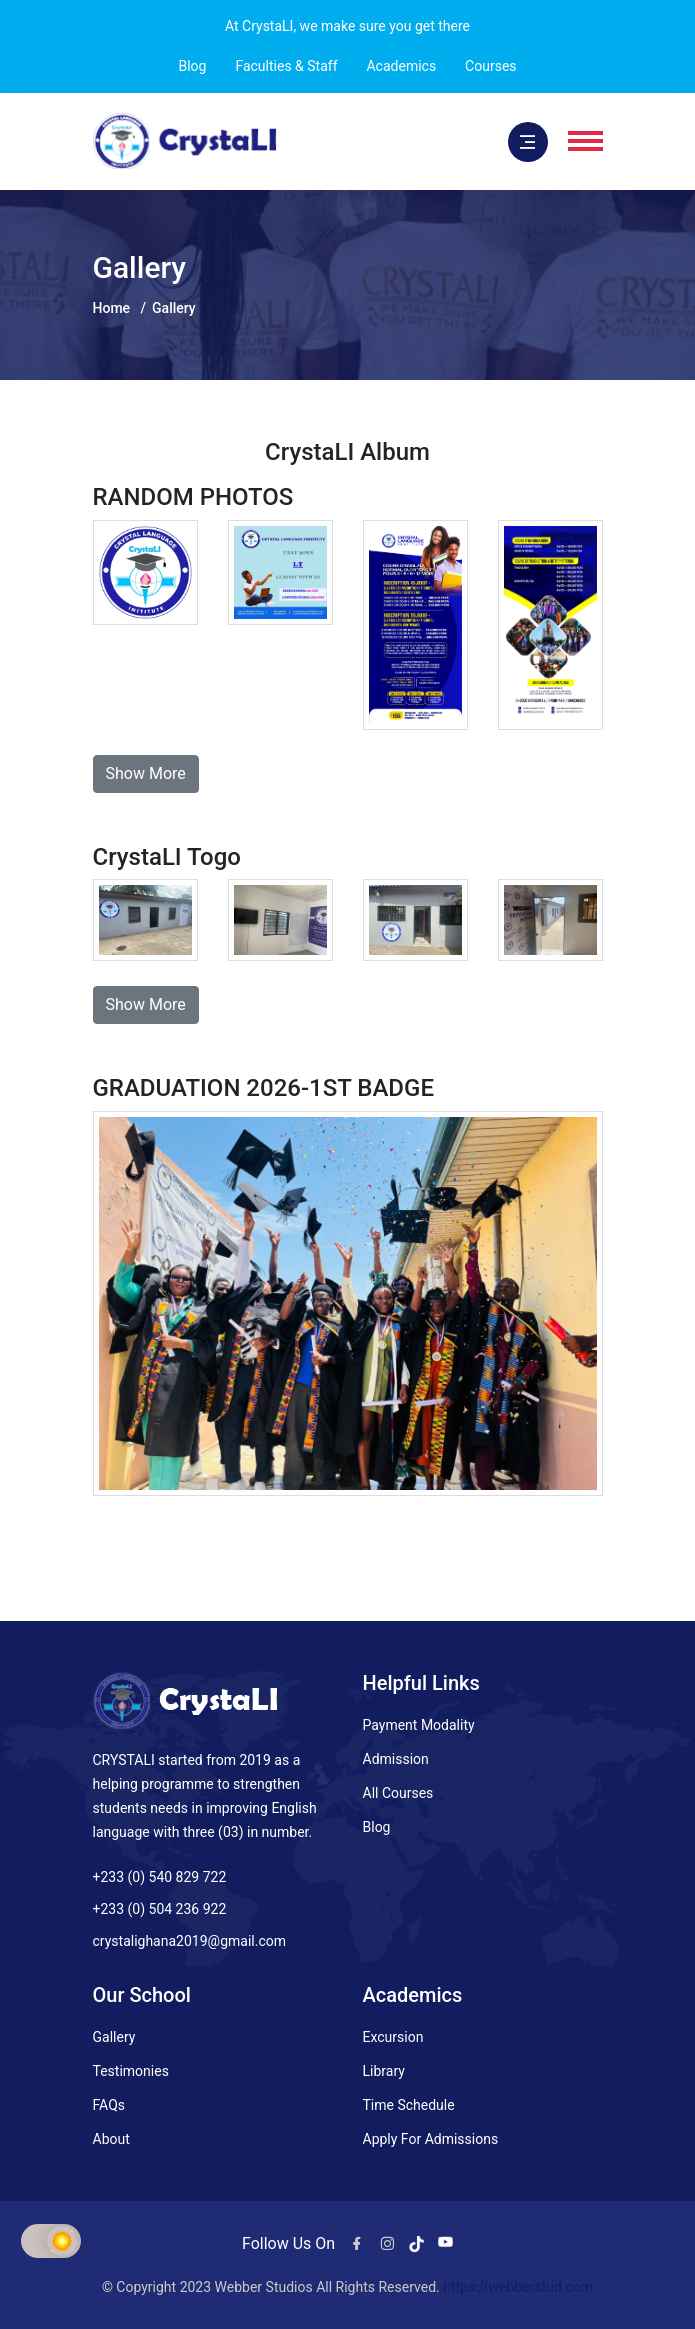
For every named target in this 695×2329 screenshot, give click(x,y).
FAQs (109, 2105)
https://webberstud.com (518, 2287)
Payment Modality (419, 1725)
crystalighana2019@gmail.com (189, 1941)
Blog (192, 66)
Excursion (393, 2037)
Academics (401, 66)
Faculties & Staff (286, 66)
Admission (396, 1759)
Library (384, 2071)
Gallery (114, 2037)
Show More (146, 773)
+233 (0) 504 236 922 (160, 1909)
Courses (490, 66)
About (111, 2139)
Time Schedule (409, 2105)
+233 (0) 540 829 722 (160, 1877)
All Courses (398, 1793)
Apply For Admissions (431, 2139)
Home (112, 308)
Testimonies (131, 2071)
